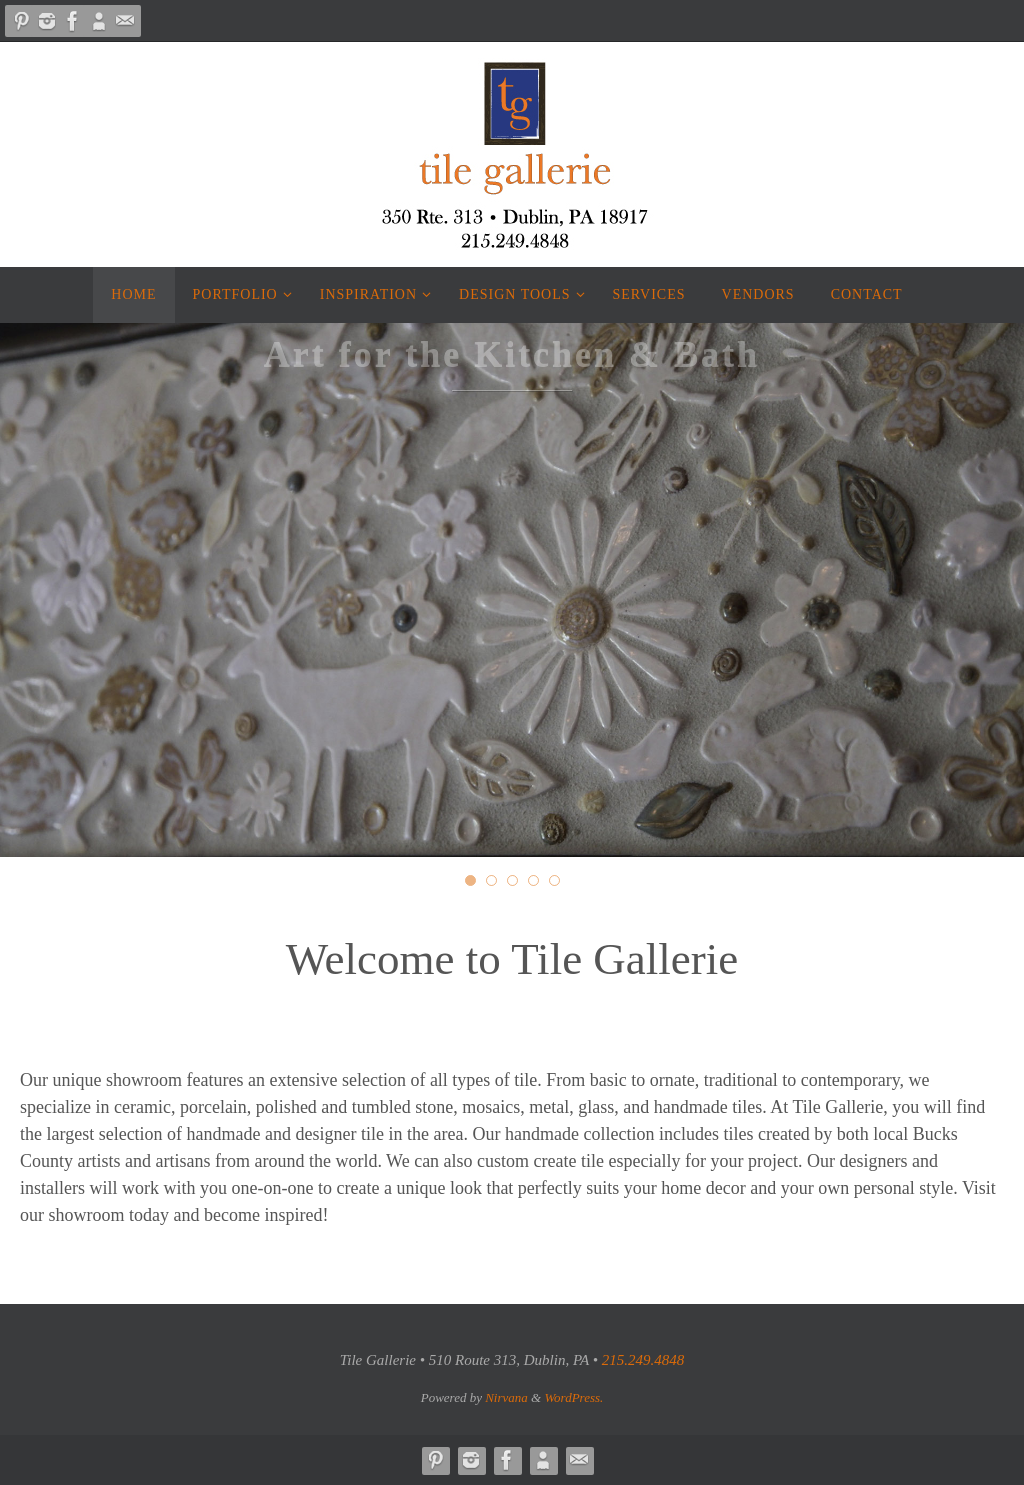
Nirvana (506, 1397)
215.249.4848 (643, 1360)
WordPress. (573, 1397)
